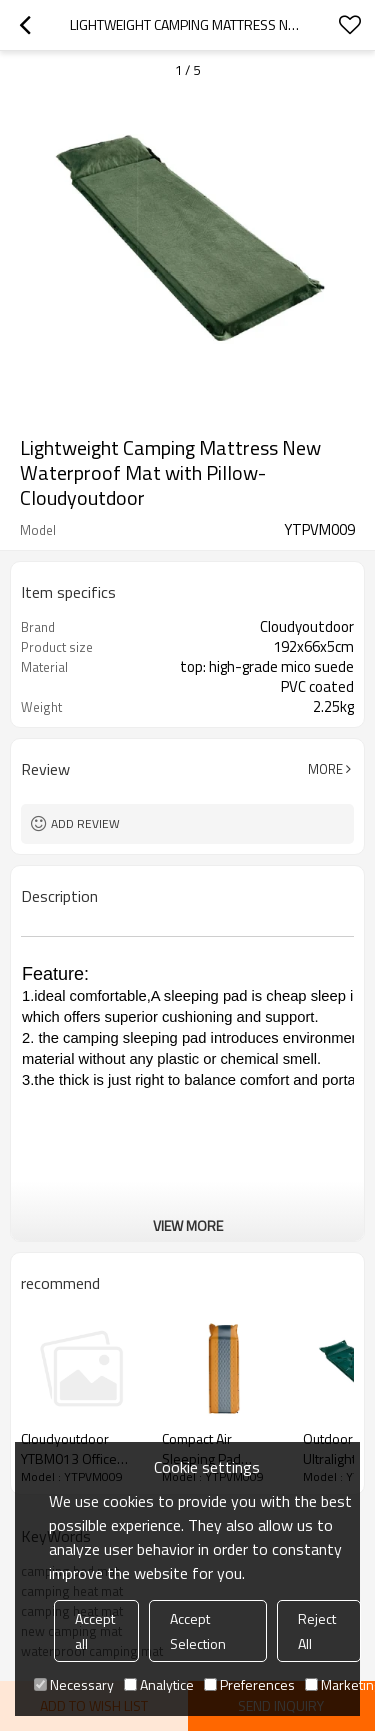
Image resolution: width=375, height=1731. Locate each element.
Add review (85, 823)
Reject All (317, 1631)
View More (188, 1225)
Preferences (249, 1684)
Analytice (159, 1684)
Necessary (74, 1684)
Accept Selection (198, 1631)
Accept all (95, 1631)
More (325, 769)
